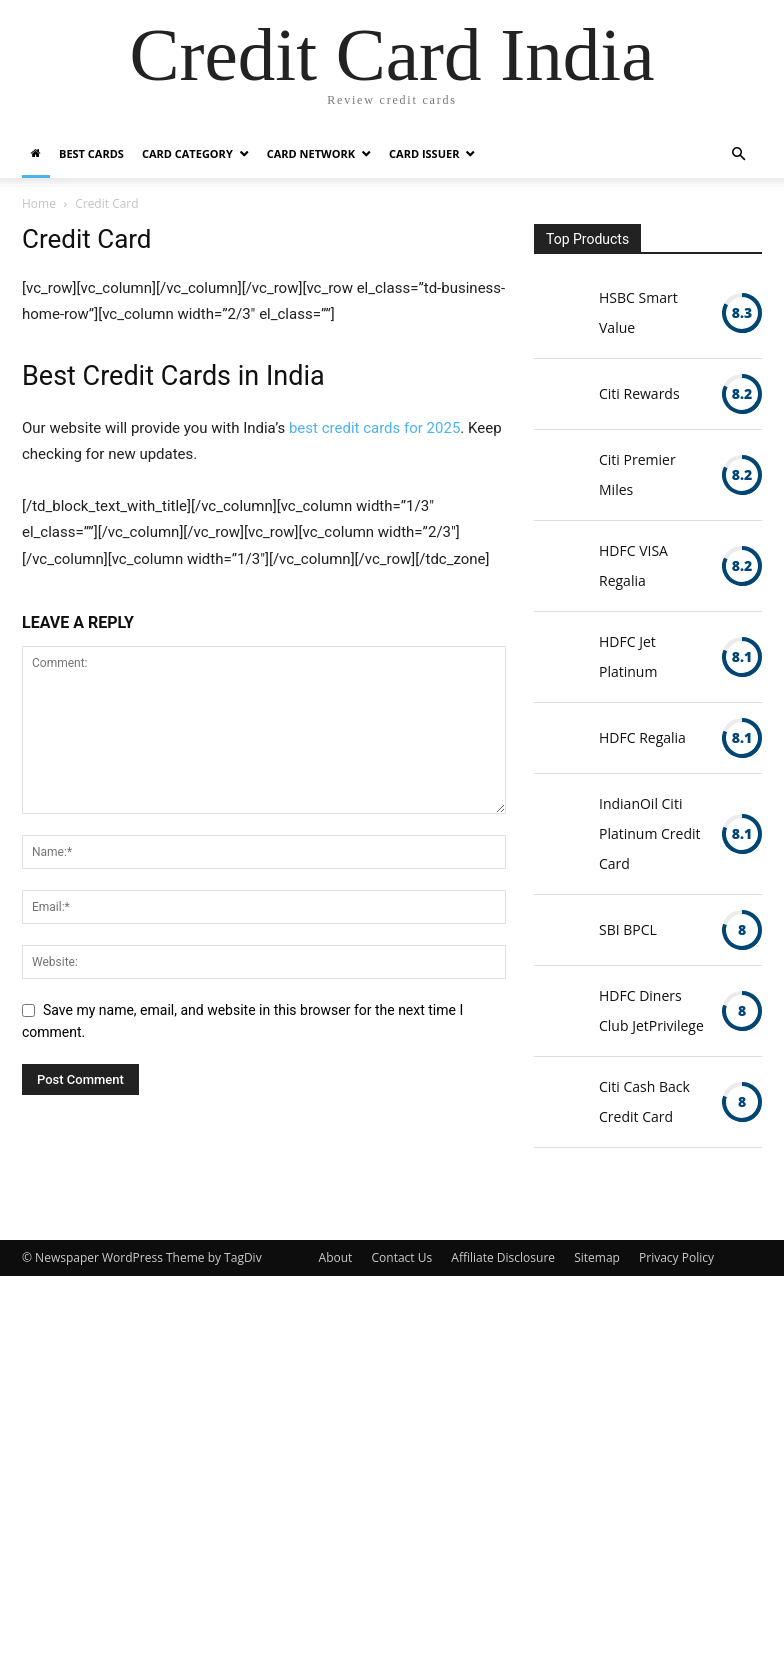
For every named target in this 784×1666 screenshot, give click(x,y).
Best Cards (91, 153)
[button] (738, 154)
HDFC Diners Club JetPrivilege (651, 1010)
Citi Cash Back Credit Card (644, 1101)
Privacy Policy (676, 1257)
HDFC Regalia (642, 737)
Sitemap (597, 1257)
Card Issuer (424, 153)
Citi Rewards (639, 393)
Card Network (311, 153)
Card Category (187, 153)
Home (39, 203)
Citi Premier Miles (637, 474)
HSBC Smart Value (638, 312)
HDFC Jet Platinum (628, 656)
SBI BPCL (628, 929)
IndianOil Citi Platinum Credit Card (650, 833)
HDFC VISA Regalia (633, 565)
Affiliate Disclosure (503, 1257)
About (336, 1257)
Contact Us (402, 1257)
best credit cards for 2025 (374, 428)
